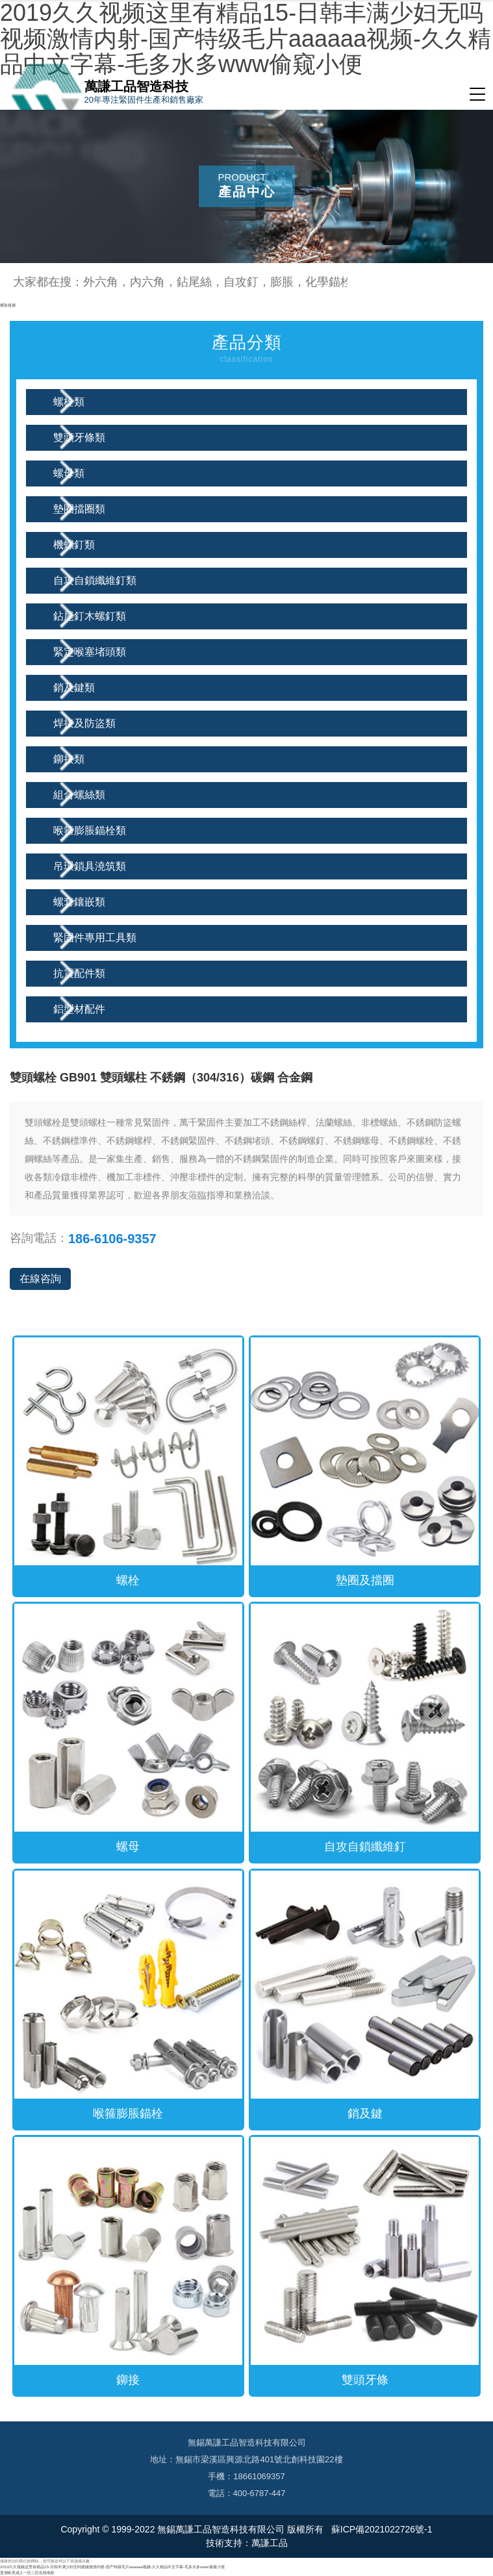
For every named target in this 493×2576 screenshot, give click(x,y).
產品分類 (247, 350)
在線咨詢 (40, 1278)
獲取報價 (8, 305)
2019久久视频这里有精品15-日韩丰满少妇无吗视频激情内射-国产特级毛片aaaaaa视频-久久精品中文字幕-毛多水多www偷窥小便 (112, 2566)
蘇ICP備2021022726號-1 (381, 2529)
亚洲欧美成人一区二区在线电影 (27, 2572)
